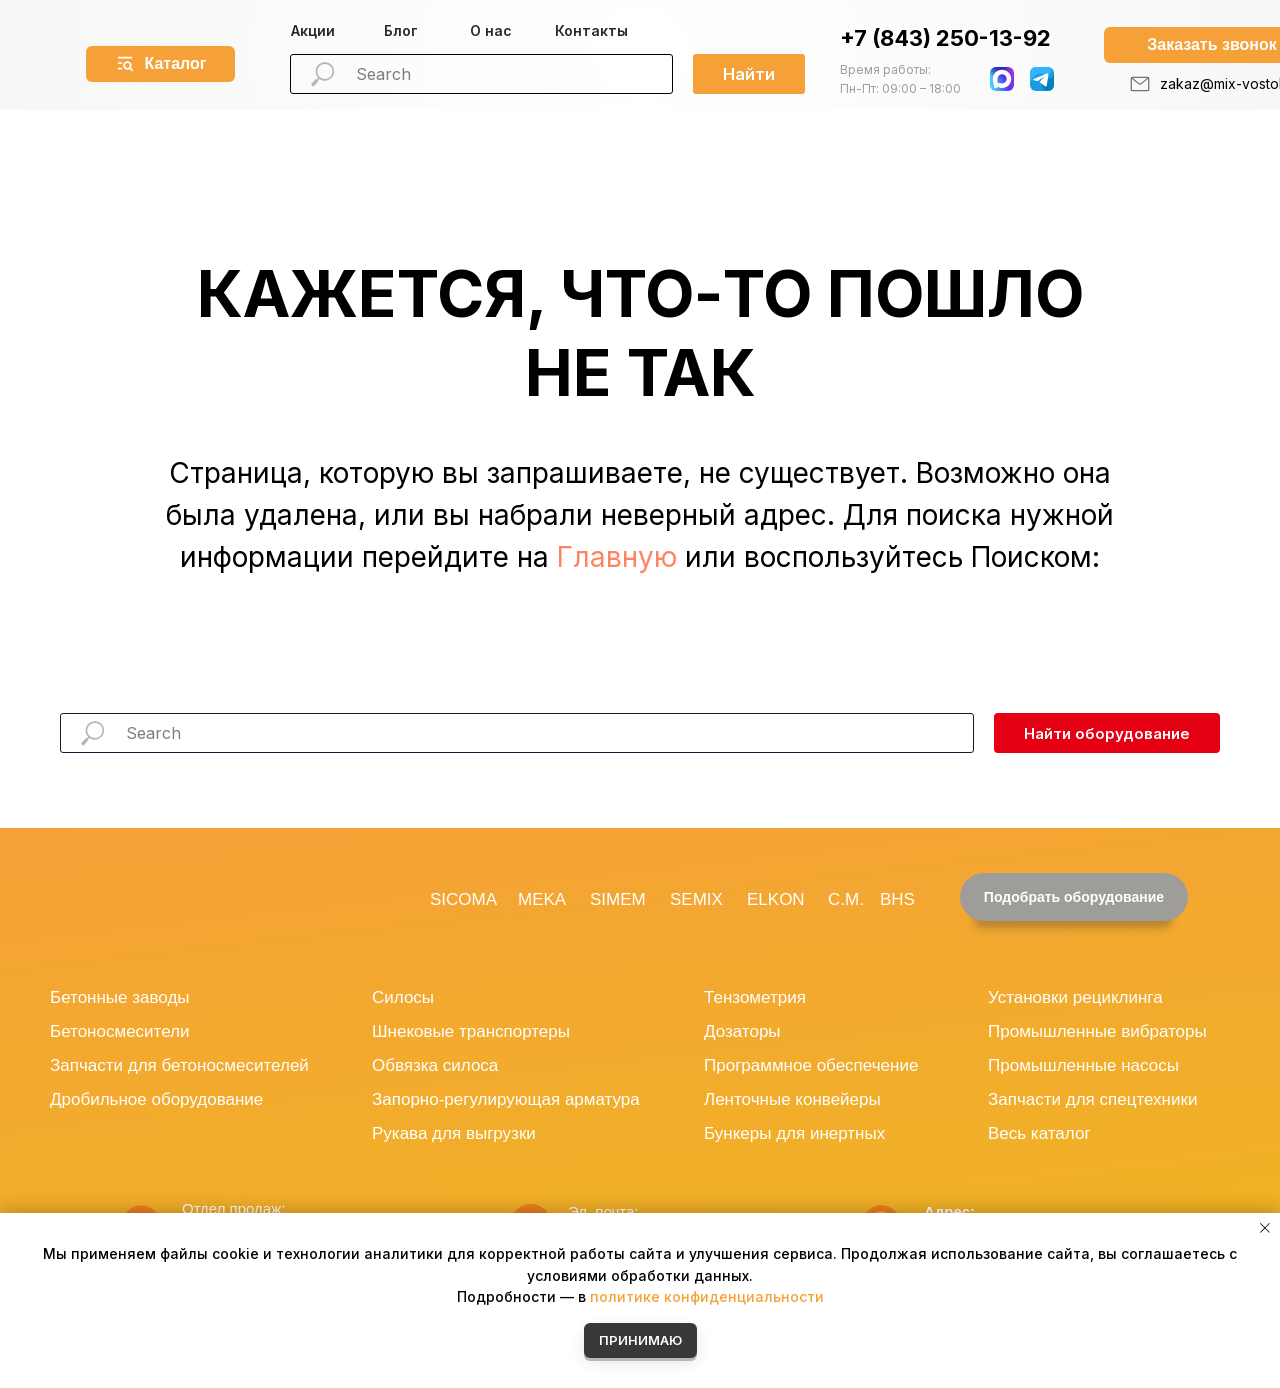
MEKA (542, 899)
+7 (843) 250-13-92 (945, 38)
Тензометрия (755, 997)
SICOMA (463, 899)
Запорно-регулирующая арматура (506, 1099)
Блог (401, 30)
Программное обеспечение (811, 1065)
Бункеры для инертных (794, 1133)
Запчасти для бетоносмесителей (179, 1065)
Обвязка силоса (435, 1065)
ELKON (776, 899)
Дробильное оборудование (156, 1099)
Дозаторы (742, 1031)
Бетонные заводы (120, 997)
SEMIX (696, 899)
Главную (617, 557)
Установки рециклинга (1075, 997)
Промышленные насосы (1083, 1065)
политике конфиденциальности (707, 1296)
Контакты (591, 30)
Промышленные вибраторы (1097, 1031)
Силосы (403, 997)
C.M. (846, 899)
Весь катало (1036, 1133)
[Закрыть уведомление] (1265, 1228)
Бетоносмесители (119, 1031)
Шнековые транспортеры (471, 1031)
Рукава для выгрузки (454, 1133)
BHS (897, 899)
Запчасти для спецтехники (1092, 1099)
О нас (491, 30)
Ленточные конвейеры (792, 1099)
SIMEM (618, 899)
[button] (1074, 897)
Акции (313, 30)
